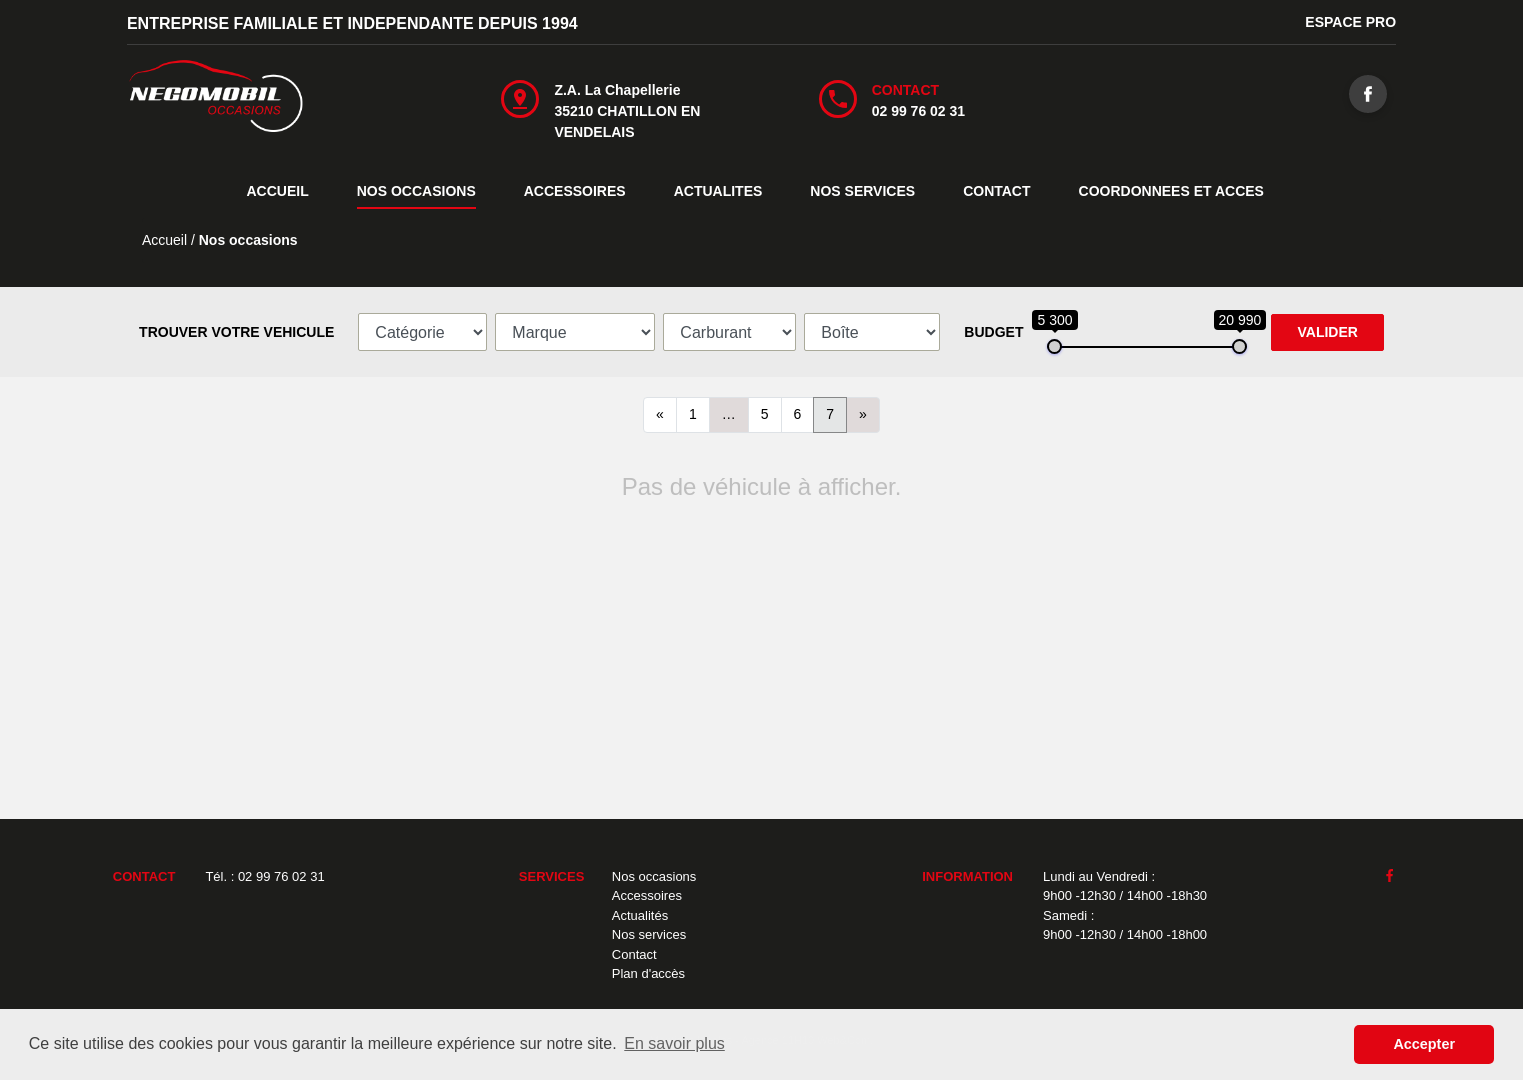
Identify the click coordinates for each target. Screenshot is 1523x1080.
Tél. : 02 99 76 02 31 (264, 876)
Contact (634, 954)
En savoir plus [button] (674, 1043)
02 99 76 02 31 (918, 111)
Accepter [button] (1424, 1044)
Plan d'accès (648, 973)
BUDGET (993, 332)
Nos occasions (654, 876)
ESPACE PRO (1350, 22)
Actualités (640, 915)
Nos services (649, 934)
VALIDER (1327, 332)
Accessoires (647, 895)
